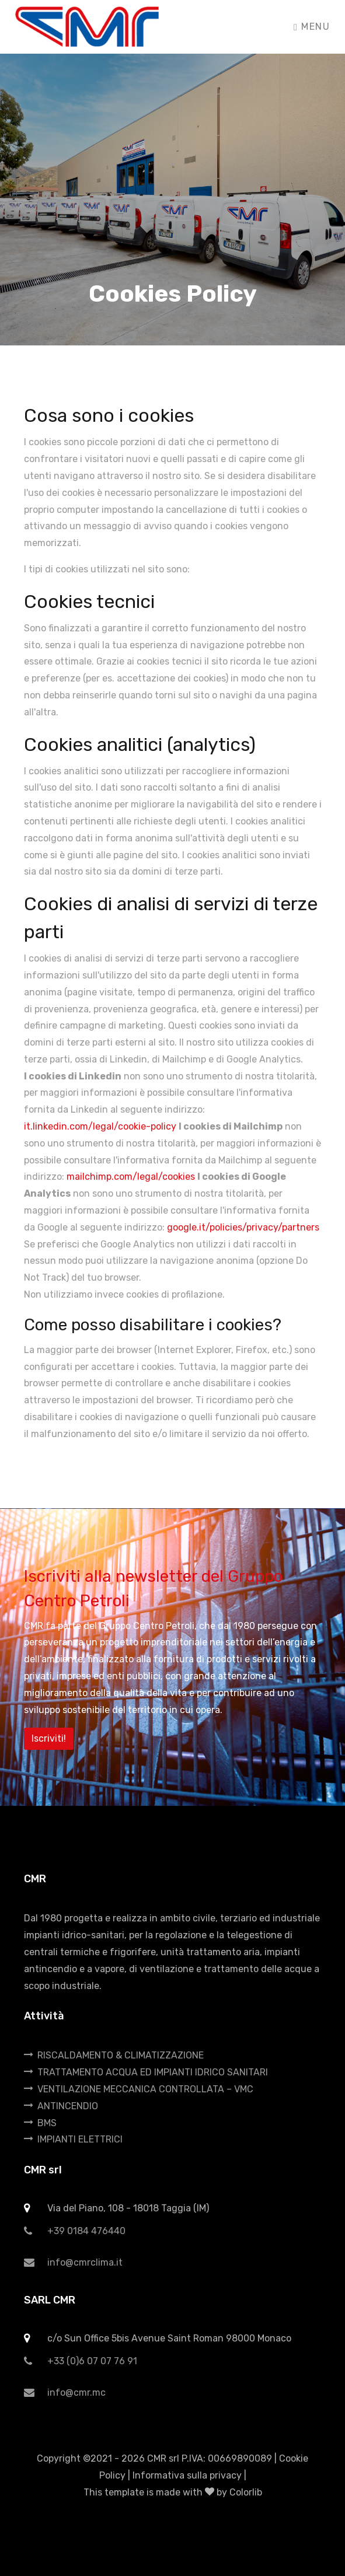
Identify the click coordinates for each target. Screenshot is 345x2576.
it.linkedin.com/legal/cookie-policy (100, 1126)
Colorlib (245, 2492)
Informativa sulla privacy (187, 2475)
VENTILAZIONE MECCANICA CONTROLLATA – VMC (138, 2089)
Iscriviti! (49, 1738)
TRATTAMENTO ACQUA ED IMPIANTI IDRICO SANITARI (146, 2072)
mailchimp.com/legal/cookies (131, 1176)
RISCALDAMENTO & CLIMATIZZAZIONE (114, 2055)
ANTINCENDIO (61, 2106)
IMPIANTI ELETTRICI (73, 2139)
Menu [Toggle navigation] (312, 26)
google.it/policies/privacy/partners (243, 1227)
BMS (40, 2122)
